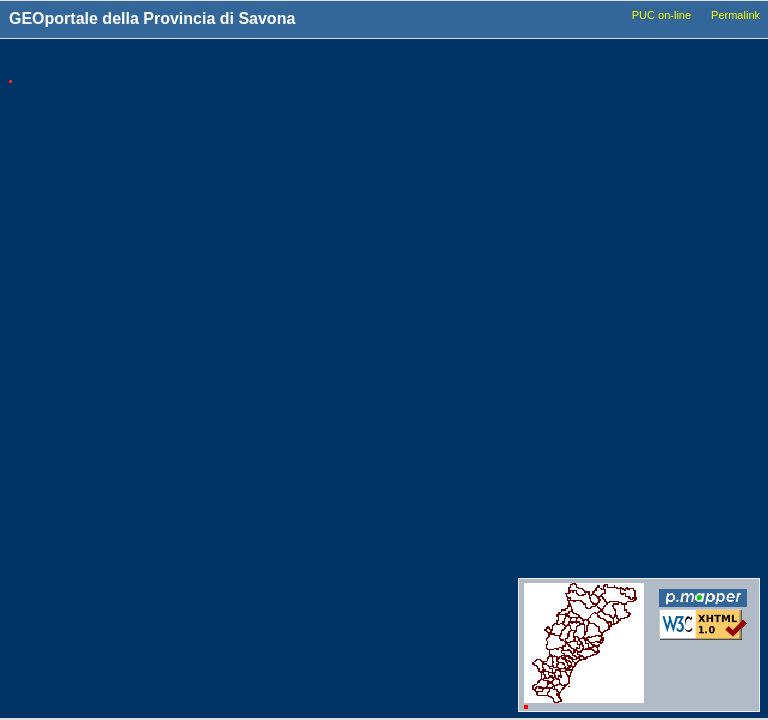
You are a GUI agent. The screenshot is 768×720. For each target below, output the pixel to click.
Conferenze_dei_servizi (621, 542)
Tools (410, 63)
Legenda (700, 62)
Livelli (580, 62)
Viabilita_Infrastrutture (618, 251)
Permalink (735, 15)
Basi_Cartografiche (610, 153)
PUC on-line (661, 15)
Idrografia (585, 327)
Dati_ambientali (600, 384)
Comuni (580, 96)
